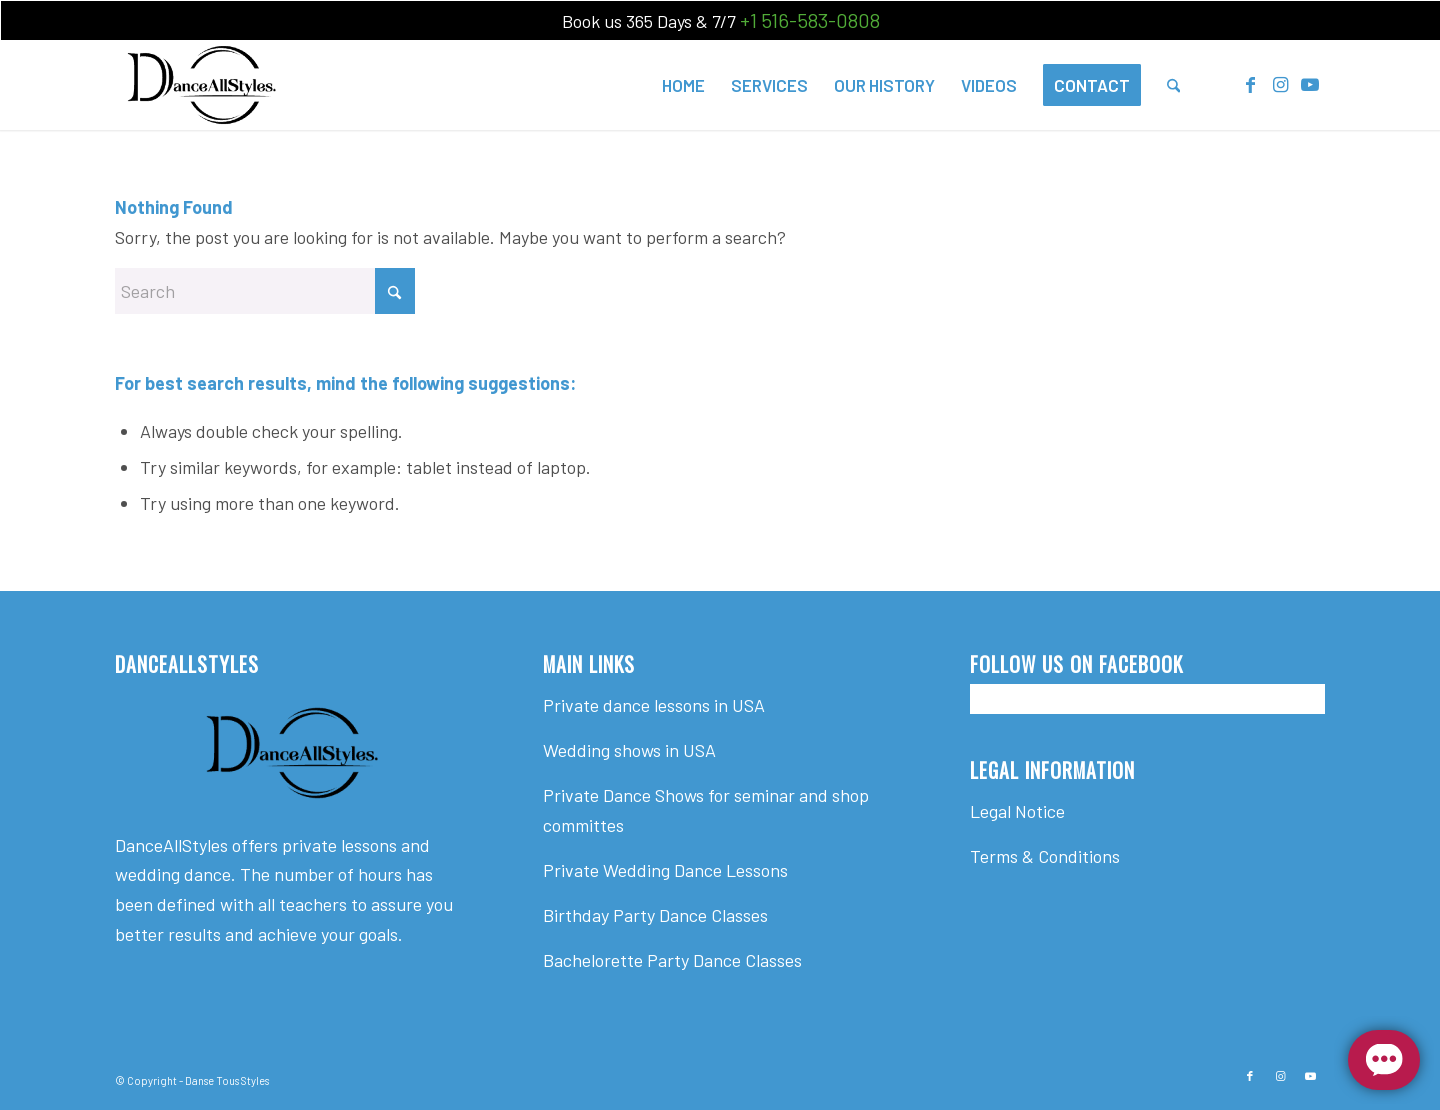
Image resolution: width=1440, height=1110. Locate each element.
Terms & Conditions (1045, 856)
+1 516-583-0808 (810, 20)
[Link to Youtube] (1310, 84)
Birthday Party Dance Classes (655, 915)
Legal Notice (1017, 811)
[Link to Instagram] (1280, 84)
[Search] (1173, 85)
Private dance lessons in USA (654, 705)
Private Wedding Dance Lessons (665, 870)
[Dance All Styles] (201, 85)
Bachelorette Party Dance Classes (672, 960)
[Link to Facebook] (1250, 84)
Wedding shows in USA (629, 750)
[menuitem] (683, 85)
